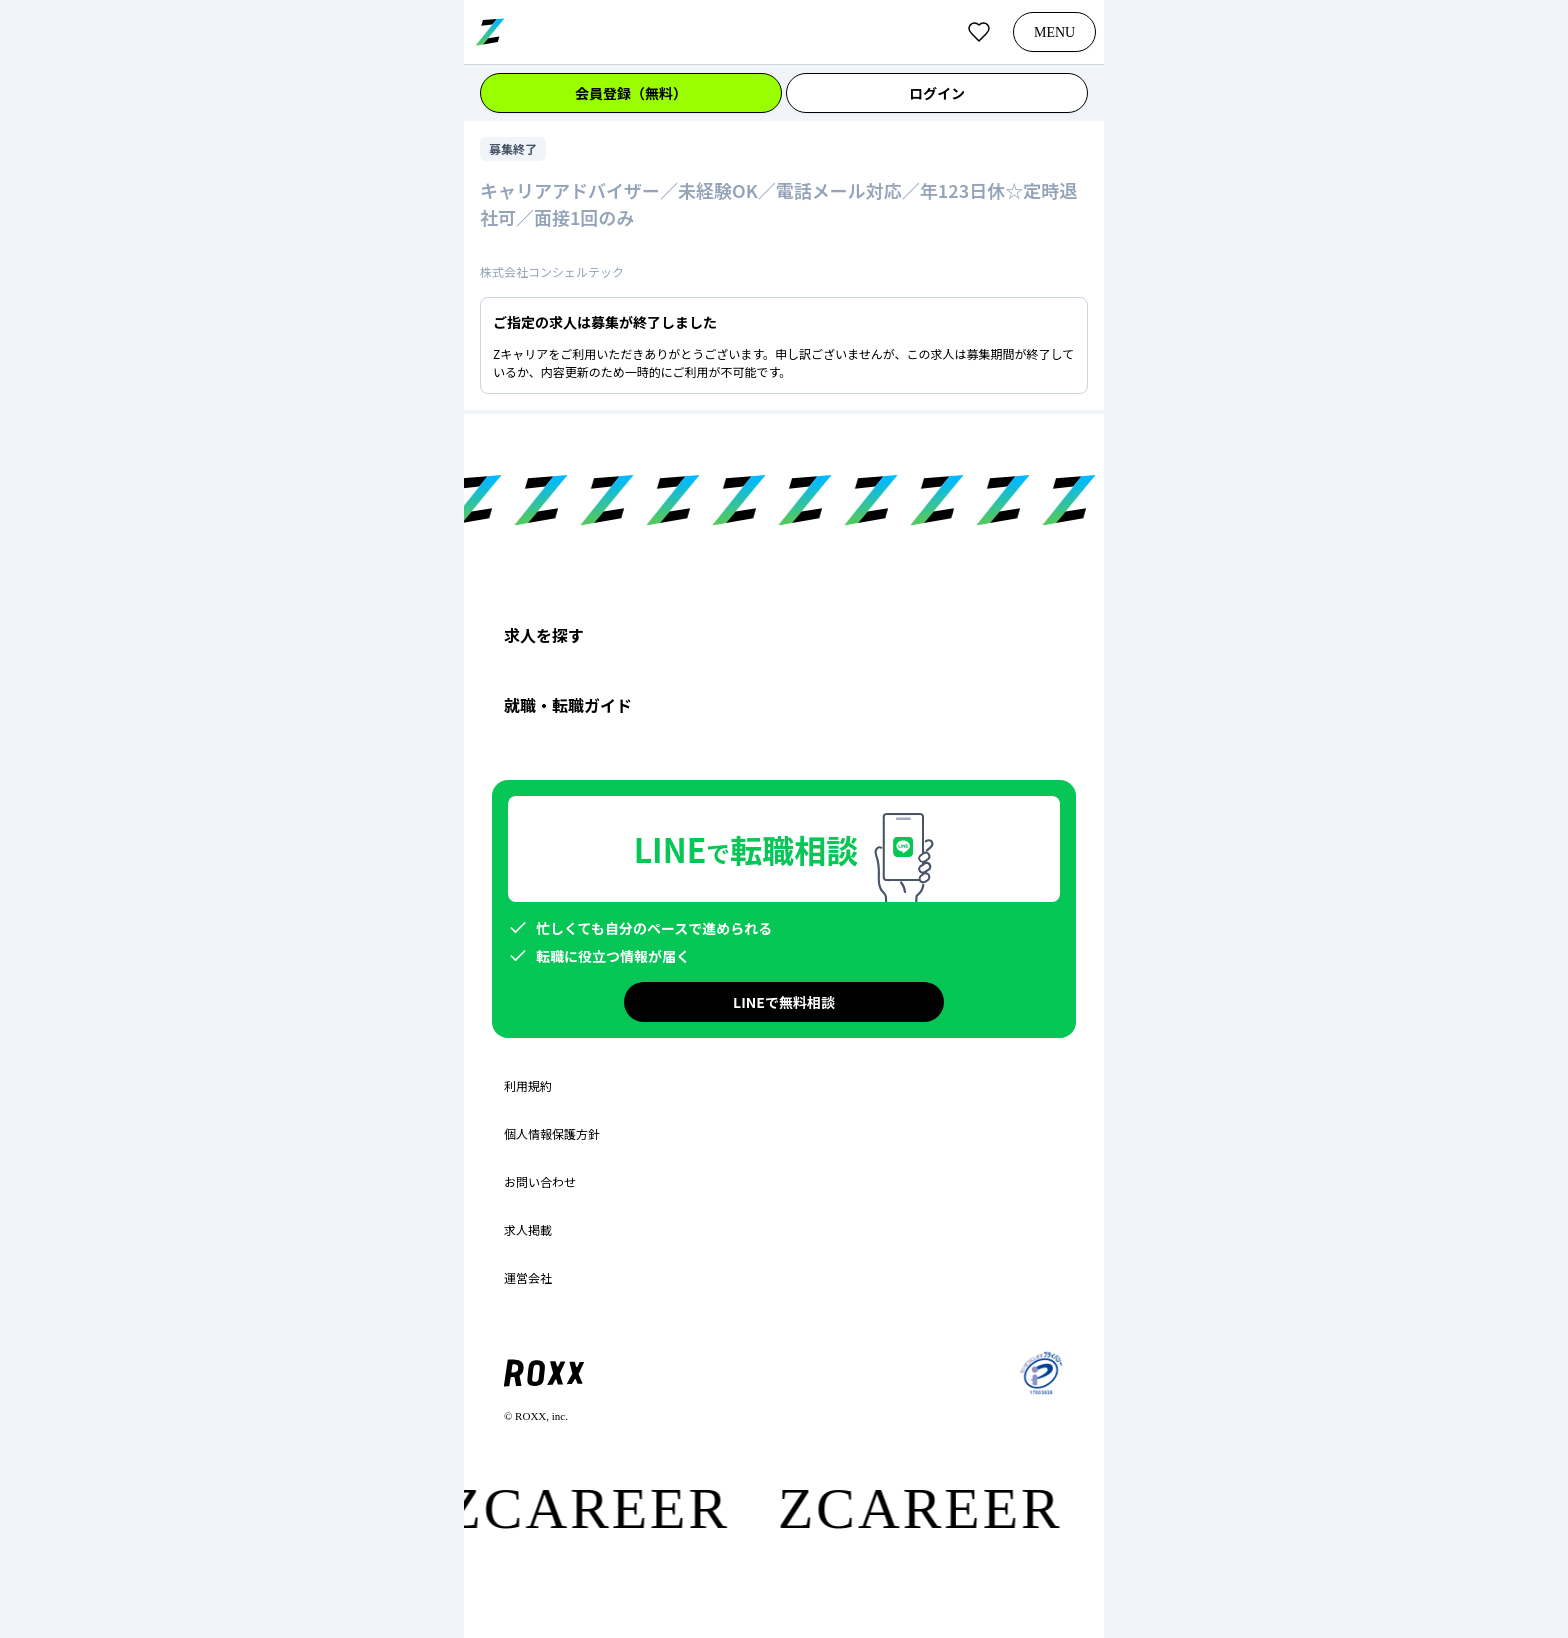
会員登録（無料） (631, 93)
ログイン (937, 93)
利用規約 (528, 1086)
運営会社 (528, 1278)
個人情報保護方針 (552, 1134)
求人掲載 (528, 1230)
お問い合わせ (540, 1182)
